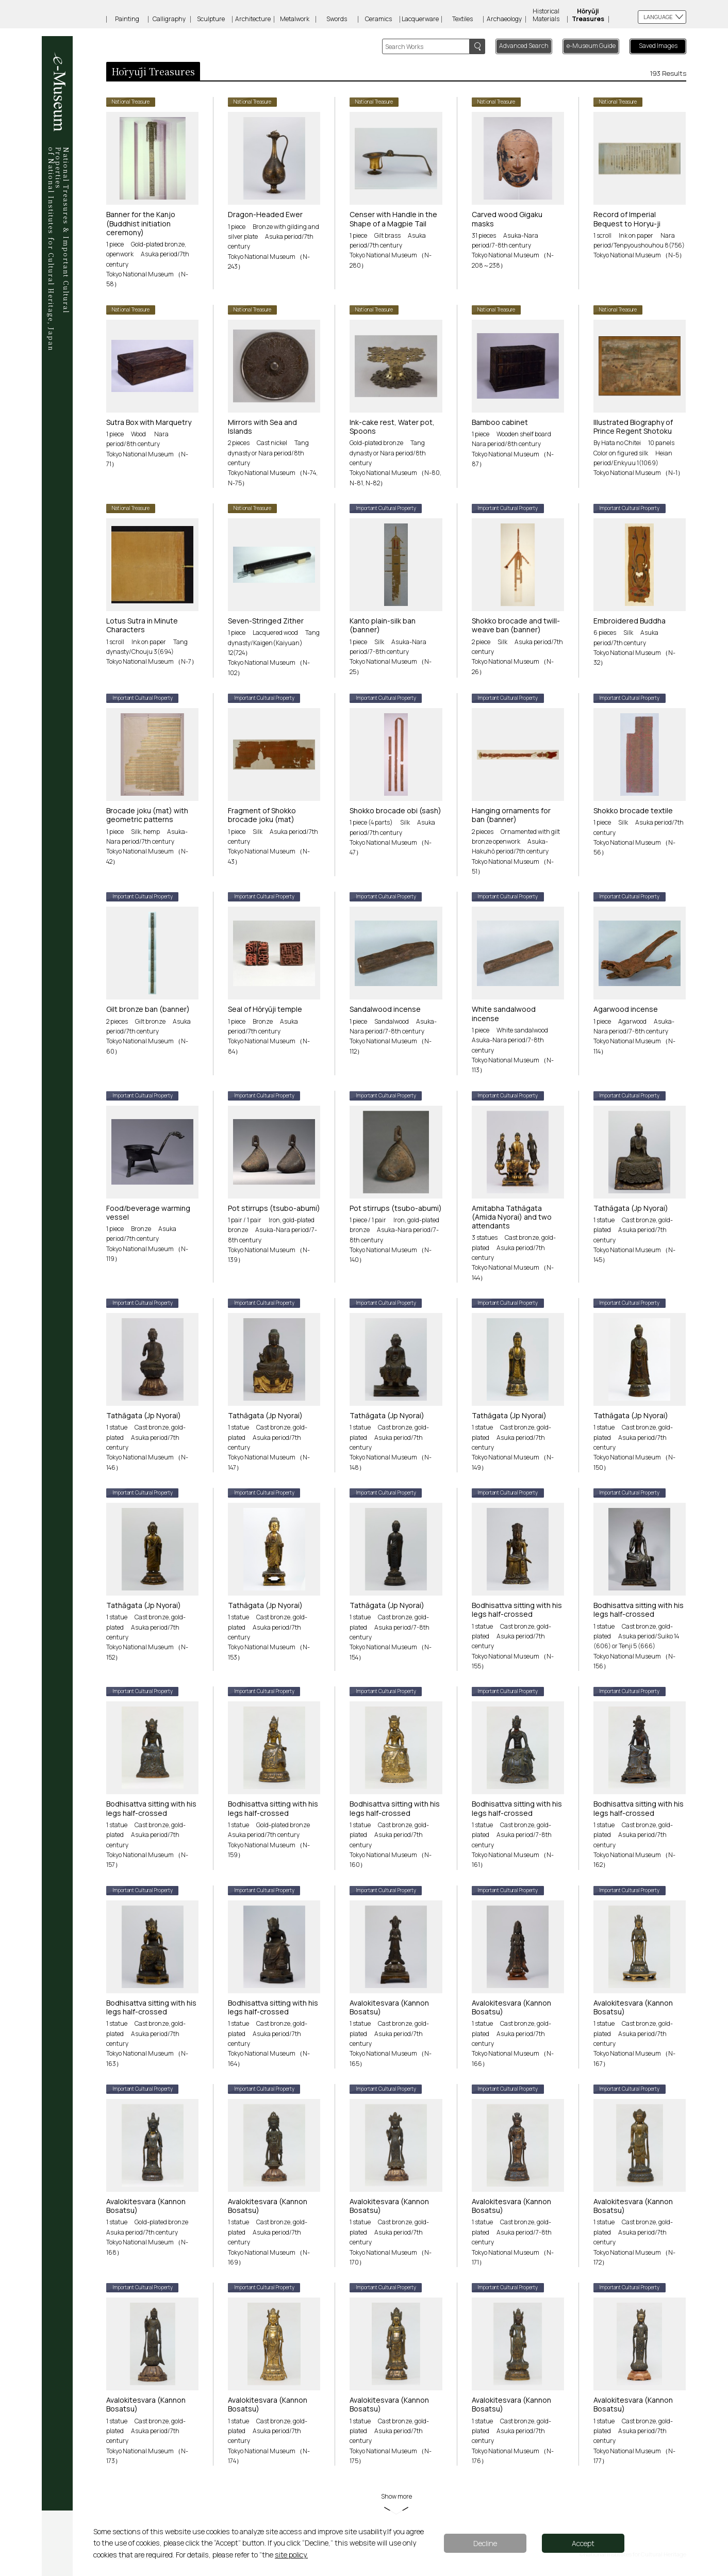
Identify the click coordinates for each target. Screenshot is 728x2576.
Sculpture (211, 18)
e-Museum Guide (591, 45)
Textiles (462, 18)
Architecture (253, 18)
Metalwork (294, 18)
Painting (127, 18)
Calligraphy (169, 18)
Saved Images (658, 45)
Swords (336, 18)
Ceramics (378, 18)
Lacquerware (420, 18)
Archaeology (504, 18)
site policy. (291, 2554)
